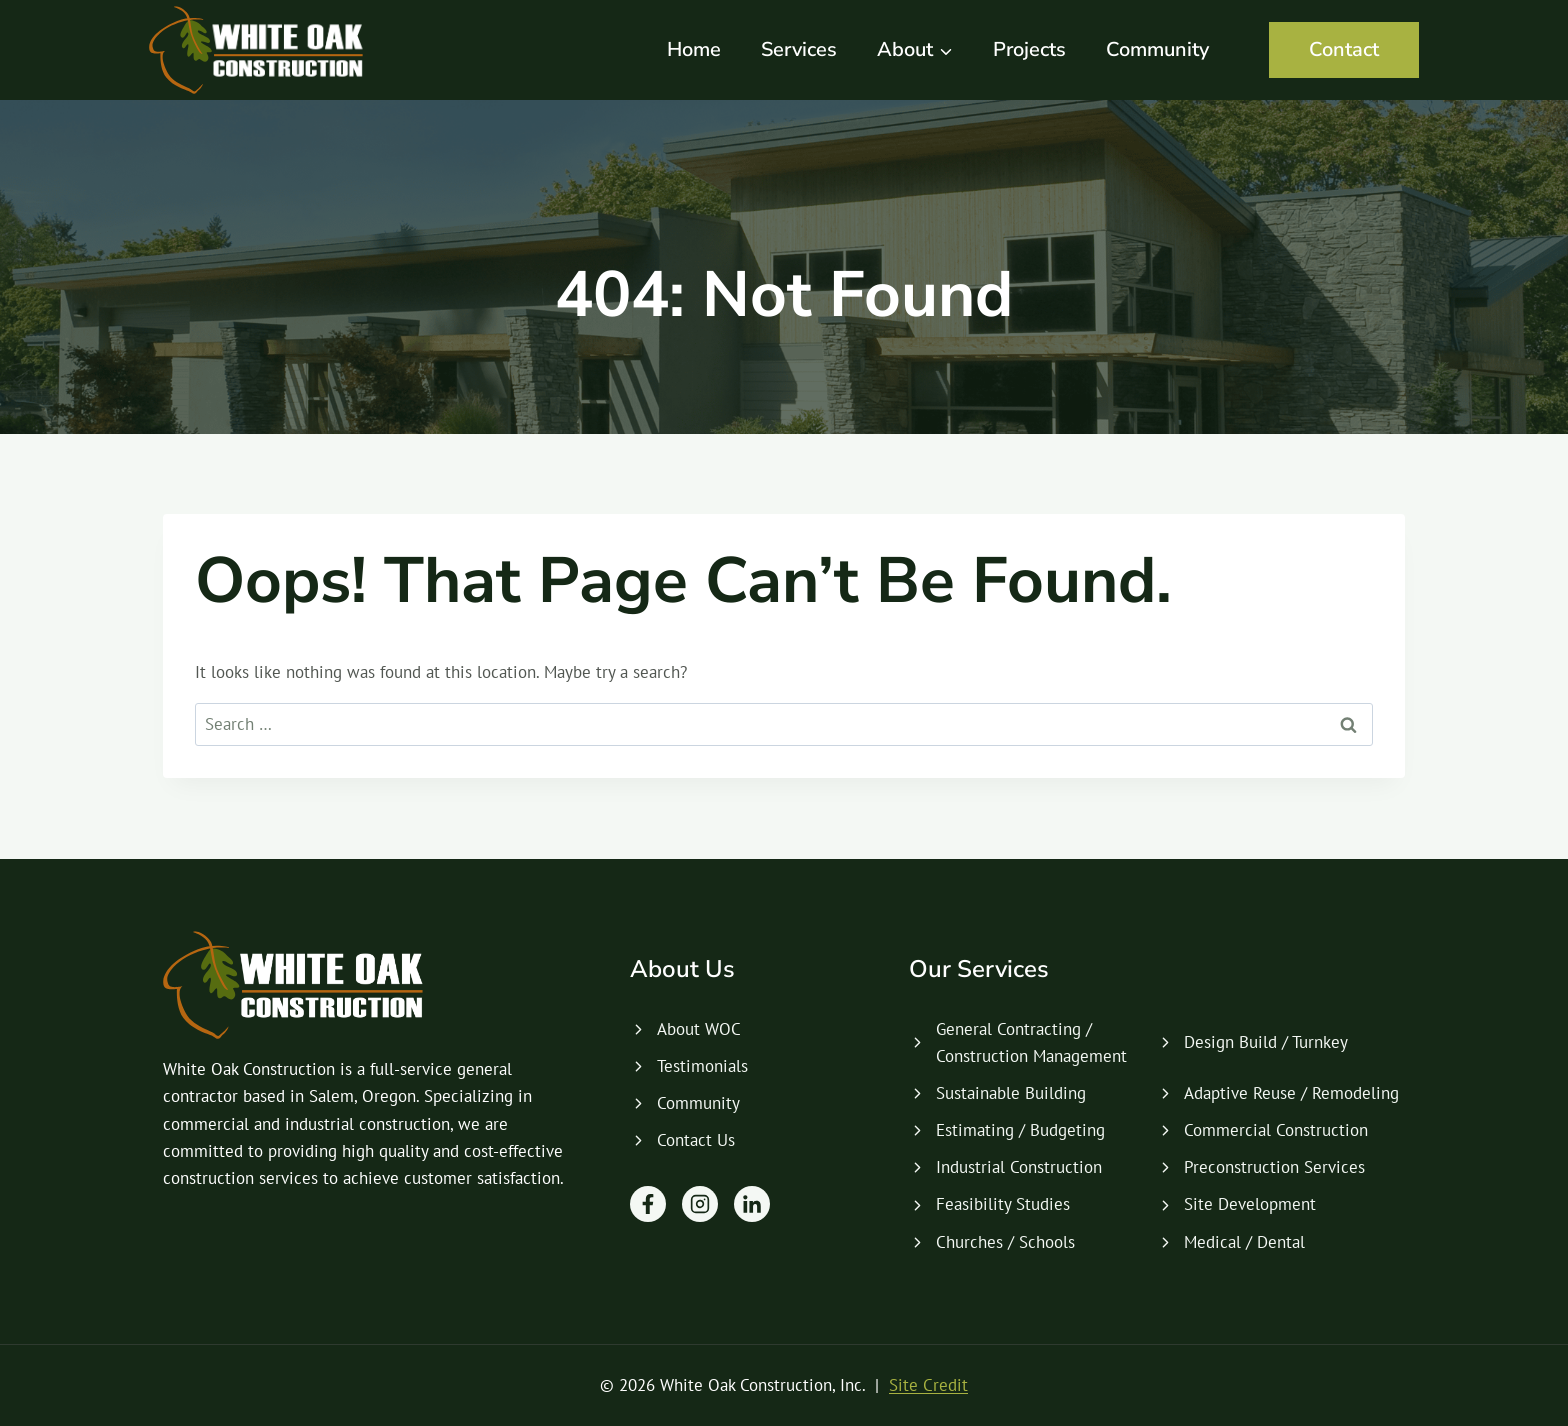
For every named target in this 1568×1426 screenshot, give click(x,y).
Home (694, 49)
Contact (1344, 49)
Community (1157, 49)
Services (799, 49)
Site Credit (928, 1385)
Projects (1029, 49)
